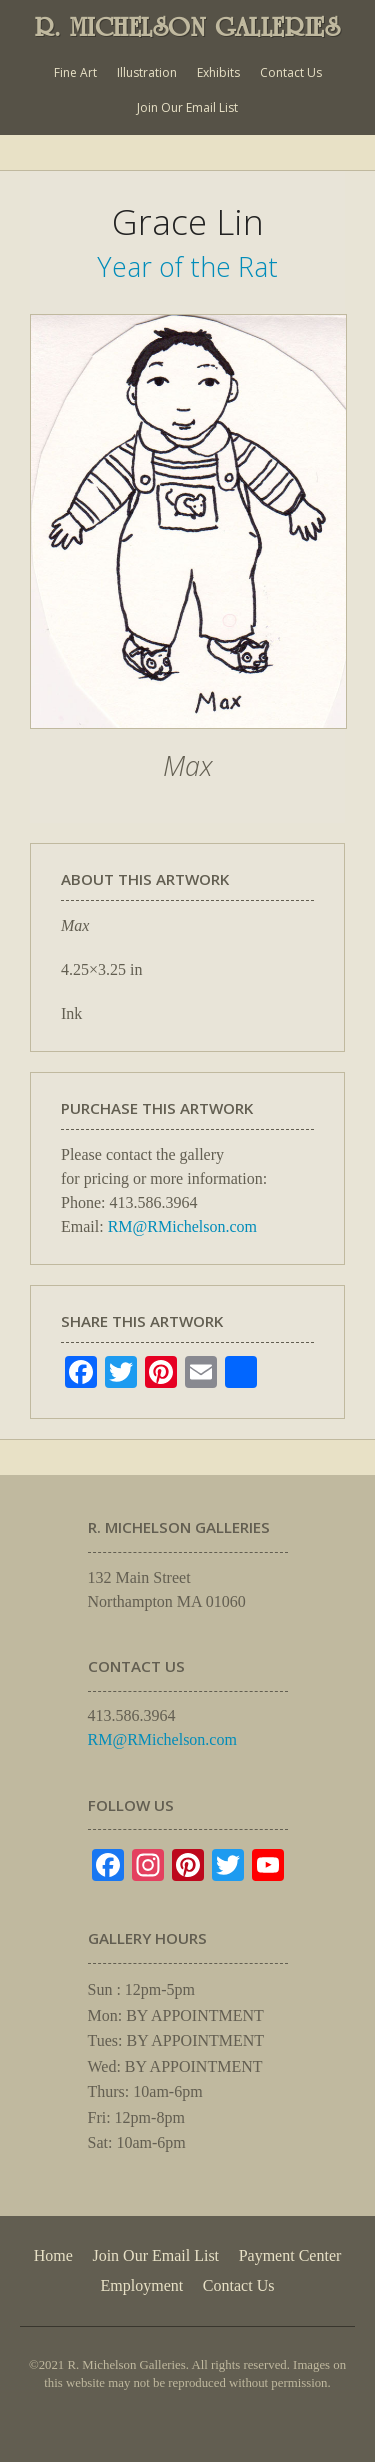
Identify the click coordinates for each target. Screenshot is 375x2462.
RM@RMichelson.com (182, 1226)
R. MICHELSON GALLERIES (188, 27)
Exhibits (218, 72)
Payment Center (290, 2255)
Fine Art (75, 72)
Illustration (147, 72)
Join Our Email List (187, 107)
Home (53, 2255)
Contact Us (291, 72)
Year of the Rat (187, 266)
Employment (142, 2285)
